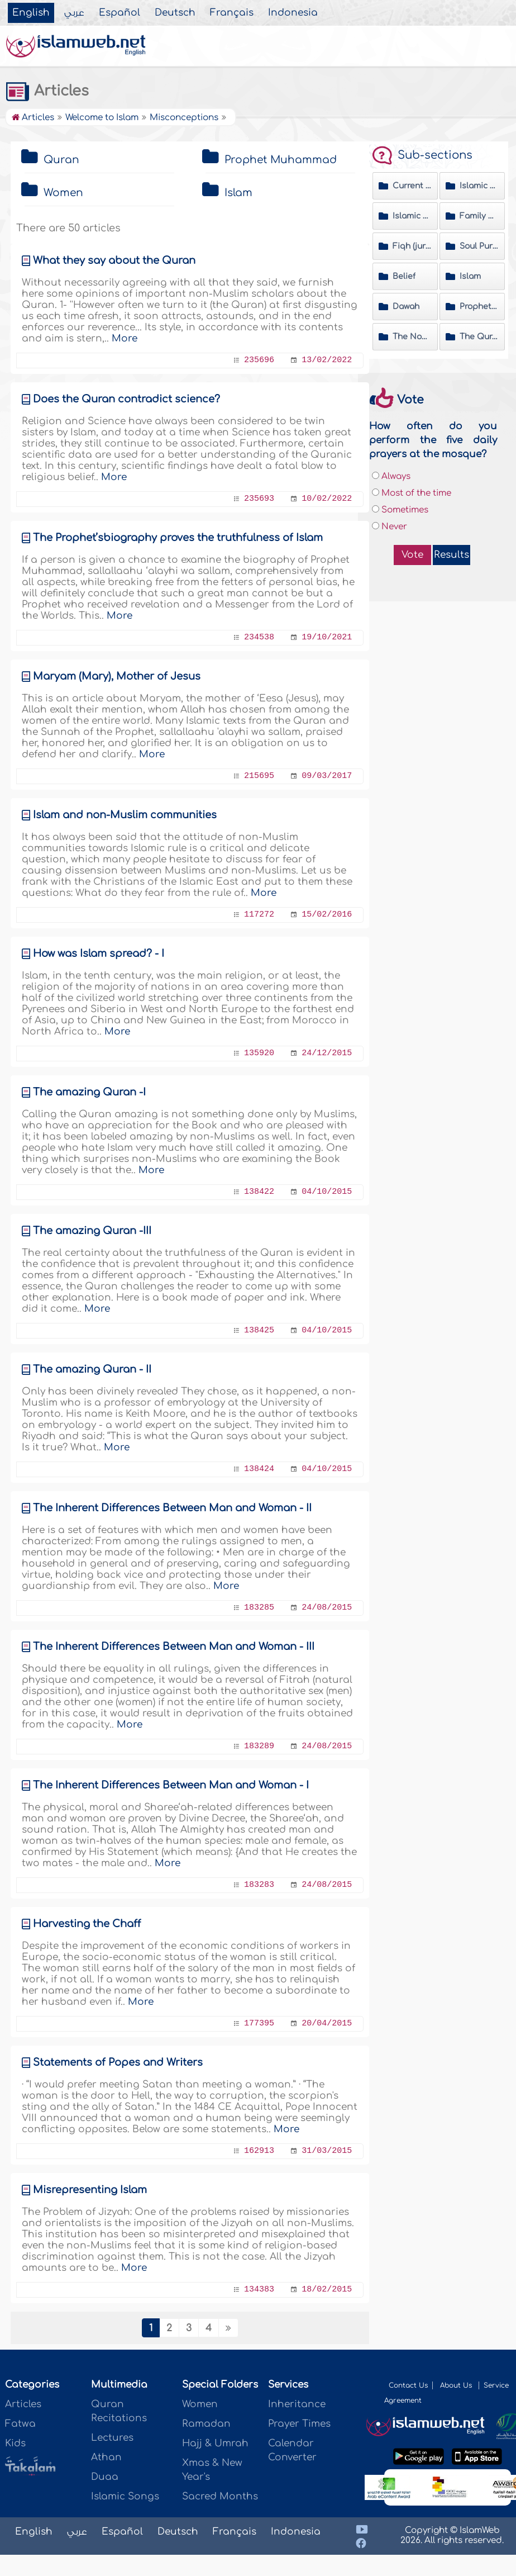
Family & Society (479, 216)
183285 (259, 1607)
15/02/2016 (327, 914)
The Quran (479, 337)
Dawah (406, 306)
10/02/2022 (327, 499)
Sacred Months (220, 2496)
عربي (74, 13)
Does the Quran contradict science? (126, 399)
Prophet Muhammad (280, 159)
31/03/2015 (327, 2151)
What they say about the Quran (114, 260)
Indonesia (293, 13)
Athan (106, 2457)
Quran (61, 159)
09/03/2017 (327, 776)
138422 (259, 1192)
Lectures (112, 2437)
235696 (259, 360)
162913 (259, 2151)
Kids (15, 2443)
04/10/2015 (327, 1192)
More (124, 338)
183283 (259, 1885)
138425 (259, 1330)
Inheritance (297, 2404)
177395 (259, 2023)
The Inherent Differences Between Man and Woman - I (171, 1785)
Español (119, 13)
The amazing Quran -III (92, 1230)
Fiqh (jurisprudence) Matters (412, 246)
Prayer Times (299, 2423)
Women (63, 192)
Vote (412, 554)
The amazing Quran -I (89, 1092)
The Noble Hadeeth (412, 337)
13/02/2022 (327, 360)
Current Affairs (412, 186)
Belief (404, 276)
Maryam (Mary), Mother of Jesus (116, 676)
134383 (259, 2289)
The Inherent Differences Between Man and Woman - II (172, 1508)
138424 (259, 1469)
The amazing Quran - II (92, 1369)
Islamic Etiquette (412, 216)
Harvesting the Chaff (87, 1923)
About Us (457, 2385)
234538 (259, 637)
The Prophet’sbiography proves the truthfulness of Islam (178, 537)
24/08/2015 (327, 1607)
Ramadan (206, 2423)
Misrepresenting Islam (90, 2189)
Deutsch (175, 13)
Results (451, 554)
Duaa (104, 2476)
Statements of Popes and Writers (118, 2062)
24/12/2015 (327, 1053)
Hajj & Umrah (215, 2443)
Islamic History (479, 186)
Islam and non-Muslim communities (125, 814)
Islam (238, 192)
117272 (259, 914)
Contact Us (408, 2385)
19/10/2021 (327, 637)
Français (232, 13)
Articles (47, 91)
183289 (259, 1746)
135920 (259, 1053)
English (31, 13)
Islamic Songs (125, 2496)
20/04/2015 (327, 2023)
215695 (259, 776)
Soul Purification (479, 246)
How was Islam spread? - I (98, 953)
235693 (259, 499)
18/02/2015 (327, 2289)
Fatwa (20, 2423)
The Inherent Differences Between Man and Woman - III (173, 1646)
